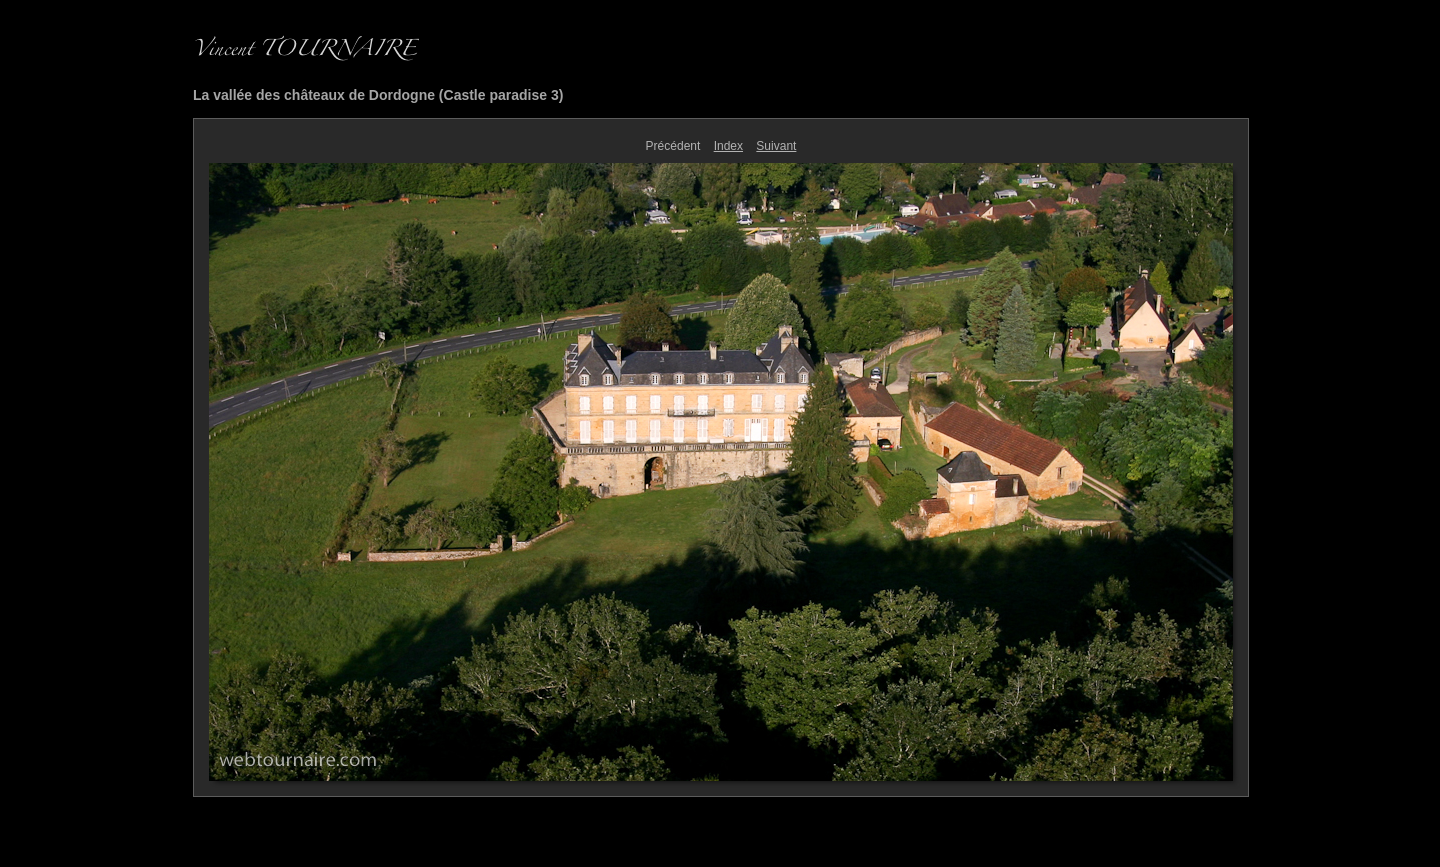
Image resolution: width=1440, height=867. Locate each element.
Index (728, 146)
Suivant (776, 146)
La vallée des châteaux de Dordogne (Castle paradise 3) (378, 95)
